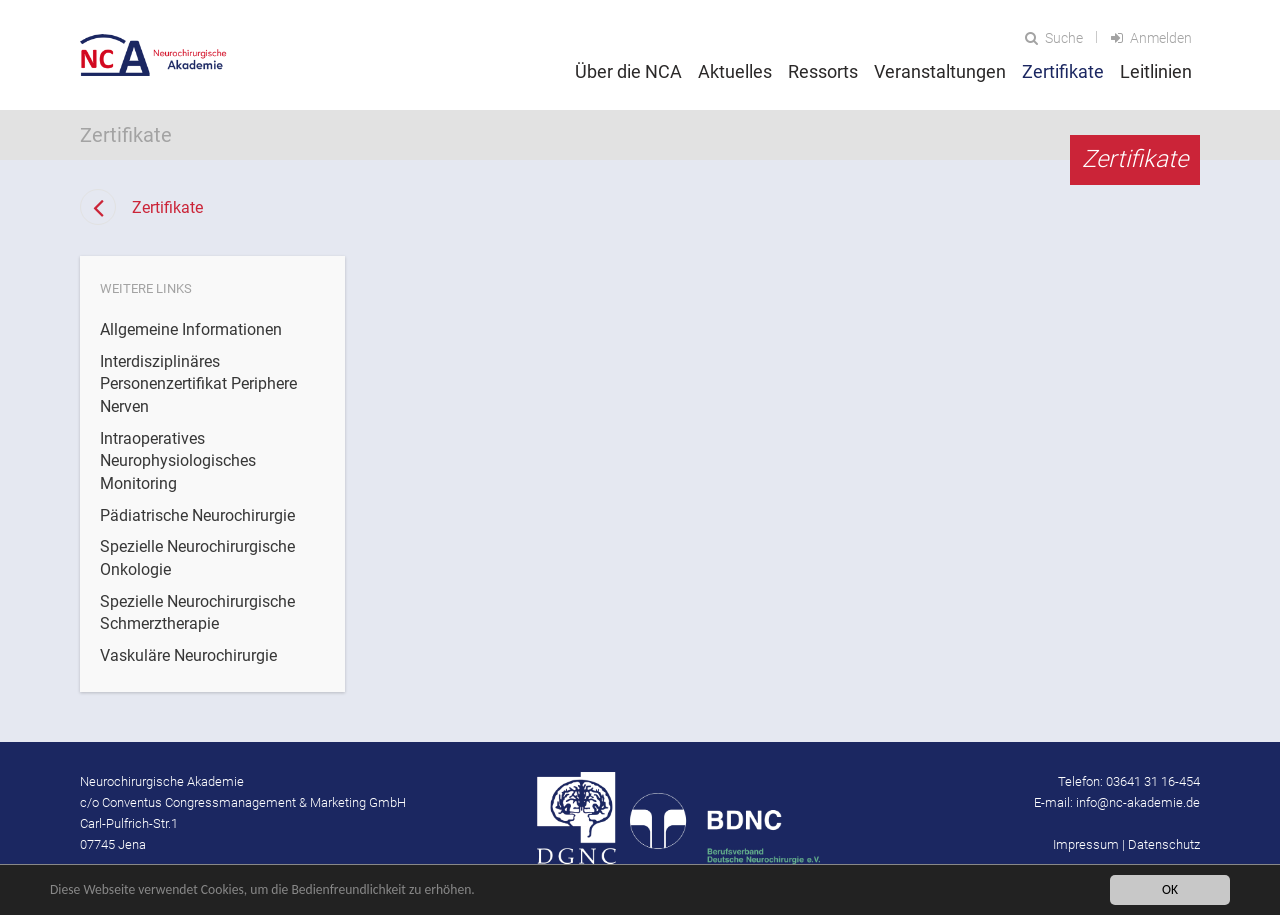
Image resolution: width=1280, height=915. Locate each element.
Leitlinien (1156, 71)
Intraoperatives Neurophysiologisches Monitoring (178, 461)
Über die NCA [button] (628, 71)
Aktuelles (735, 71)
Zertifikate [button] (1063, 71)
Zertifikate (167, 207)
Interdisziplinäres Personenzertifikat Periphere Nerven (198, 384)
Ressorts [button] (823, 71)
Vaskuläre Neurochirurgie (188, 655)
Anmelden (1151, 38)
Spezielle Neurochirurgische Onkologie (197, 557)
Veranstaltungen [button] (940, 71)
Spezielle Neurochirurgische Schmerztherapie (197, 612)
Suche (1054, 38)
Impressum (1086, 844)
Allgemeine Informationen (191, 329)
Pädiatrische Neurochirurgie (197, 515)
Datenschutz (1164, 844)
